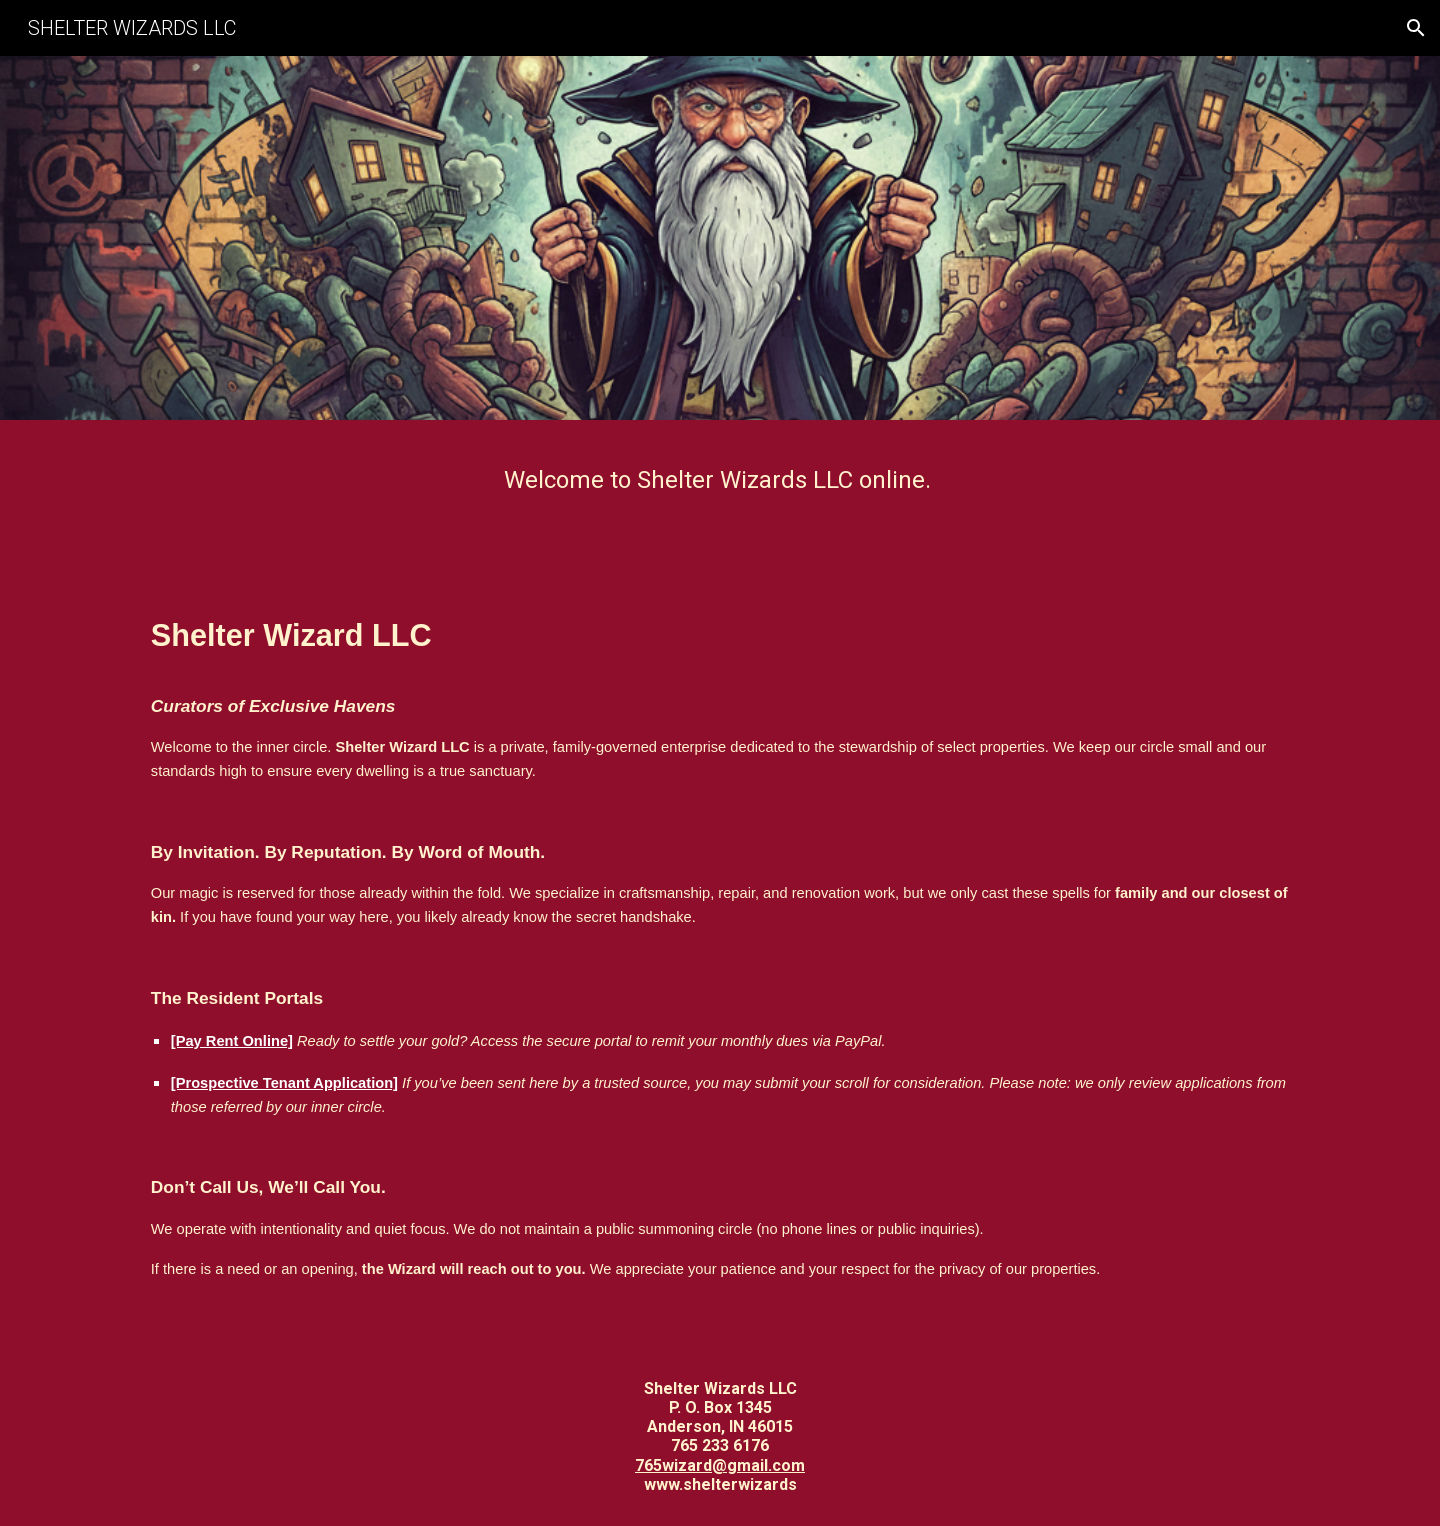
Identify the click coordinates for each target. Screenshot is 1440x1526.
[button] (1416, 28)
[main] (720, 480)
